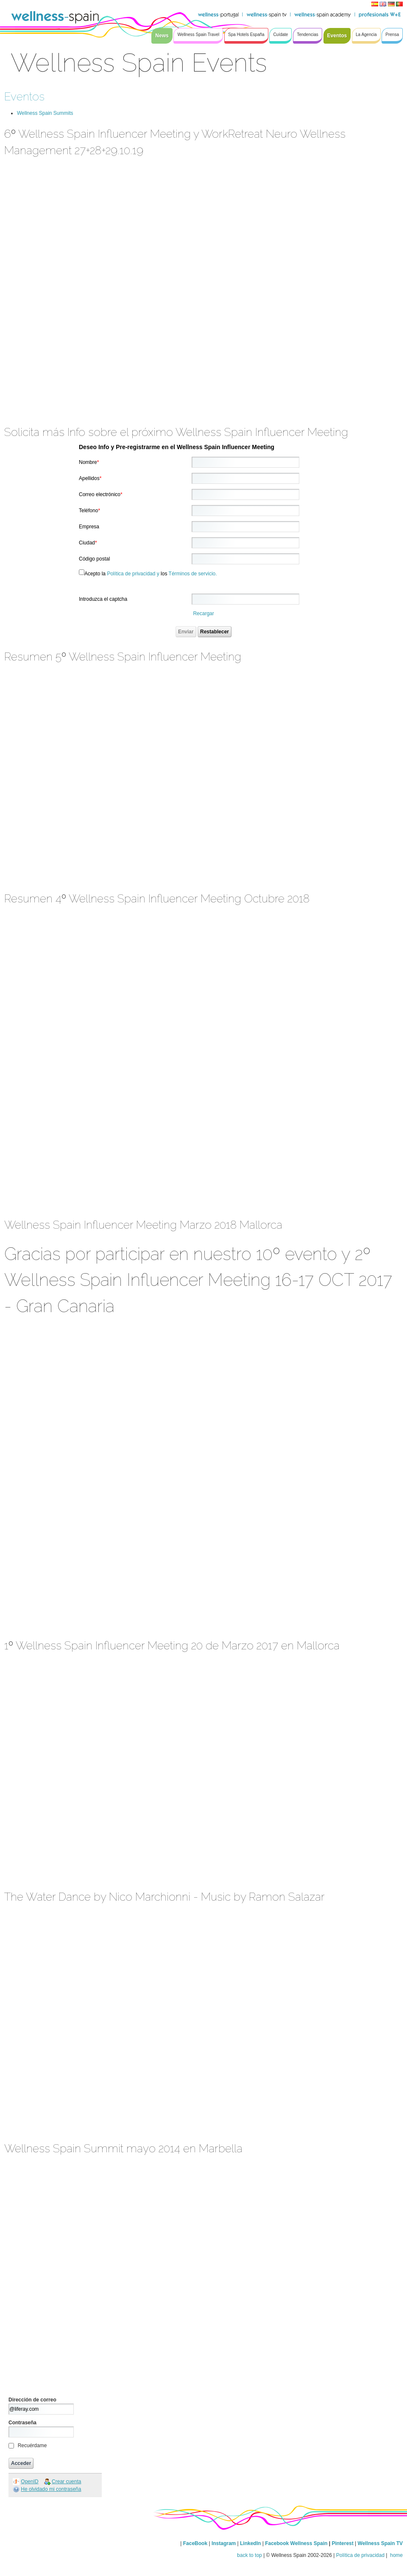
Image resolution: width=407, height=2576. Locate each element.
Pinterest (343, 2543)
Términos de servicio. (193, 574)
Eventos (24, 96)
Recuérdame (32, 2445)
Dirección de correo (32, 2400)
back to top (249, 2555)
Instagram (224, 2543)
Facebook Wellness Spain (296, 2543)
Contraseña (22, 2423)
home (396, 2555)
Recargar (203, 613)
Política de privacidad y (133, 574)
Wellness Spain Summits (45, 113)
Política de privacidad (360, 2555)
